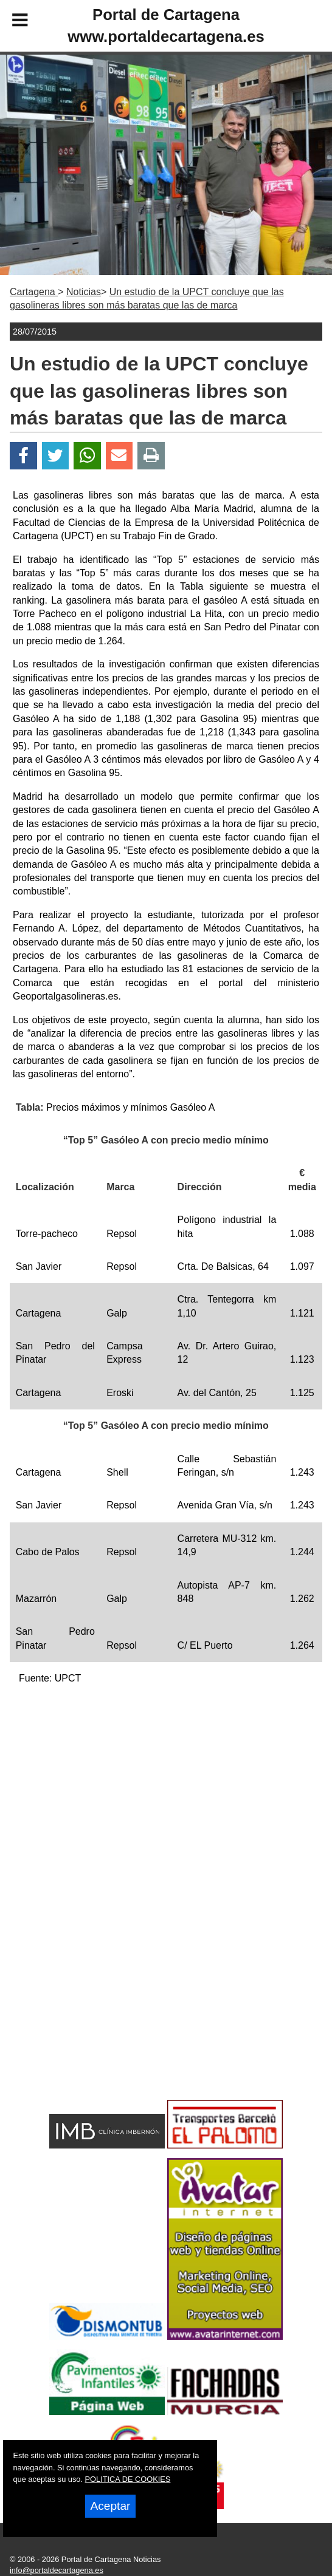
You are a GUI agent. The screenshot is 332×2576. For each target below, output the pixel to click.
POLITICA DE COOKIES (128, 2479)
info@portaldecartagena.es (56, 2570)
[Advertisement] (166, 1780)
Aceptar (110, 2505)
